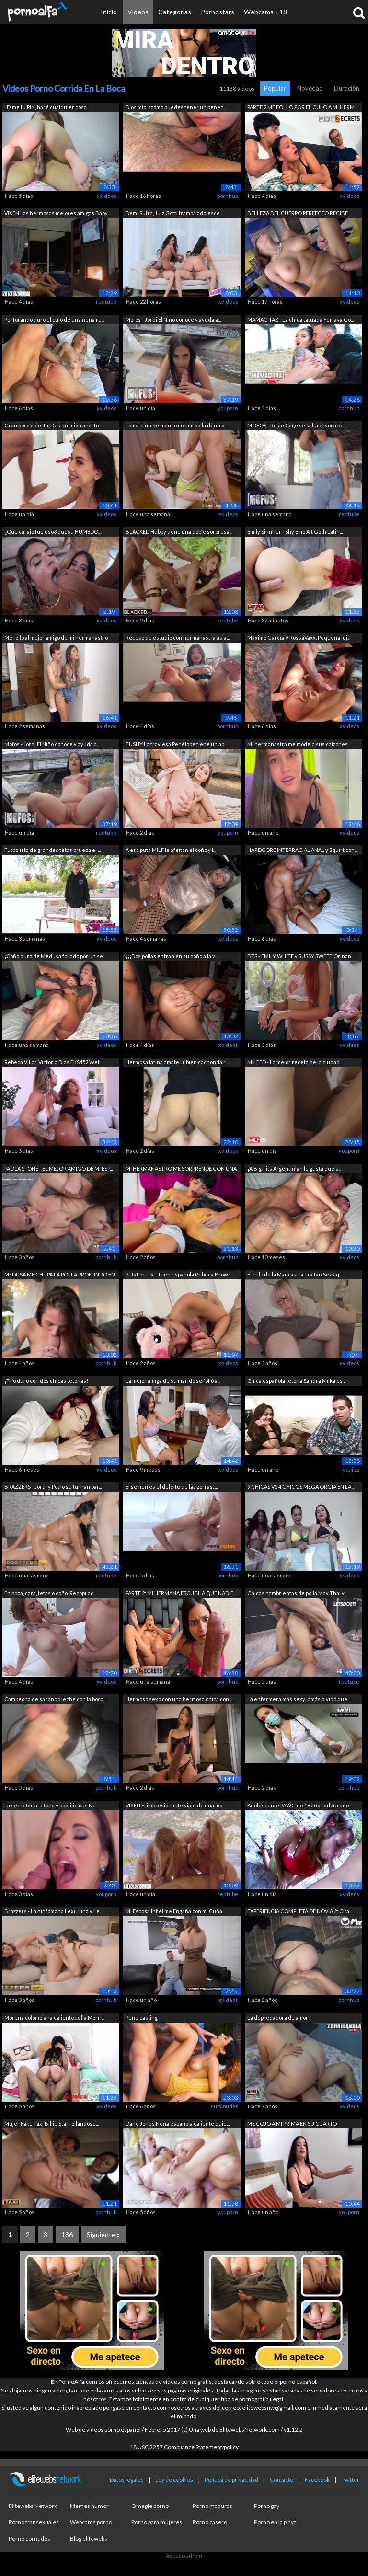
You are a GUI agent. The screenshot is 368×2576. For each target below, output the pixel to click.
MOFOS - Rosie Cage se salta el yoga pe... (296, 425)
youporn (228, 408)
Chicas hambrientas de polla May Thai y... (297, 1593)
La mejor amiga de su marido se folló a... (173, 1381)
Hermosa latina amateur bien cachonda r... (177, 1062)
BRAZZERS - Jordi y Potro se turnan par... (53, 1487)
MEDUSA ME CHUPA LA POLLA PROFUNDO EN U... (59, 1275)
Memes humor (89, 2505)
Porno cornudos (29, 2538)
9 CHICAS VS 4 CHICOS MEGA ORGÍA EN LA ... (301, 1487)
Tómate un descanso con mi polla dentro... (176, 425)
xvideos (106, 196)
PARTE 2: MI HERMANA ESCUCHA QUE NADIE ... (181, 1593)
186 (67, 2235)
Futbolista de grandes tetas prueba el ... (52, 850)
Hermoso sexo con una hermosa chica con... (179, 1699)
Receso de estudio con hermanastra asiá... (178, 637)
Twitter (350, 2479)
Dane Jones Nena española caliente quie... (178, 2123)
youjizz (351, 1469)
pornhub (227, 196)
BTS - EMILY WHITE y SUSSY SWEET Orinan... (300, 956)
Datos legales (127, 2479)
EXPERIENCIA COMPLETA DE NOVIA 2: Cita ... (300, 1911)
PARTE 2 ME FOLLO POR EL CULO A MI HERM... (302, 107)
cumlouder (224, 2106)
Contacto (281, 2479)
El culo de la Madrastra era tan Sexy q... (294, 1274)
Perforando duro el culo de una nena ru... (54, 319)
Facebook (317, 2479)
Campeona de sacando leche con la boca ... (55, 1699)
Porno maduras (212, 2505)
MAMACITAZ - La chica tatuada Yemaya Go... (300, 319)
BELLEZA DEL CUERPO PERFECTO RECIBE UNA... (297, 214)
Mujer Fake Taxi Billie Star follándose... (51, 2123)
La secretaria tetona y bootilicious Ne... (51, 1805)
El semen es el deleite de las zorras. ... (172, 1487)
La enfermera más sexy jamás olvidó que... (298, 1699)
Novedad (310, 88)
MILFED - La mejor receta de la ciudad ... (295, 1062)
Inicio (109, 12)
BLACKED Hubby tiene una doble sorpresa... (179, 532)
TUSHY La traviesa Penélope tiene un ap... (176, 744)
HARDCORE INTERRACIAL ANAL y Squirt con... (302, 850)
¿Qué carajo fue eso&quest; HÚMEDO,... (53, 532)
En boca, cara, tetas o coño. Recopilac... (50, 1593)
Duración (346, 88)
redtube (106, 302)
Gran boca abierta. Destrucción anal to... (53, 425)
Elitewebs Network (33, 2505)
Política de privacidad (231, 2479)
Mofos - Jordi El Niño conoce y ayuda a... (173, 319)
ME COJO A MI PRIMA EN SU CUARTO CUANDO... (292, 2124)
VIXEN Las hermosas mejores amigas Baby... (57, 213)
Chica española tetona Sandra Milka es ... (296, 1381)
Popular (275, 88)
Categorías (174, 12)
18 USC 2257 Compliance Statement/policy (184, 2446)
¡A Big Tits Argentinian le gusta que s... (294, 1168)
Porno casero (210, 2522)
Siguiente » (103, 2235)
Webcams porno (91, 2522)
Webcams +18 (265, 12)
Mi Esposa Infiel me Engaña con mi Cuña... (175, 1911)
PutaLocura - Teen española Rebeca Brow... (178, 1274)
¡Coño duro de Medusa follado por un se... (55, 956)
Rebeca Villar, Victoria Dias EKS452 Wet (52, 1062)
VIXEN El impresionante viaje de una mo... (175, 1805)
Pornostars (217, 12)
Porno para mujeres (156, 2522)
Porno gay (266, 2505)
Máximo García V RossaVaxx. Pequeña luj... (298, 637)
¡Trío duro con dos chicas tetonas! (46, 1381)
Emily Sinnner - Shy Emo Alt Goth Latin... (295, 532)
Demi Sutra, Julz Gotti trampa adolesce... (174, 213)
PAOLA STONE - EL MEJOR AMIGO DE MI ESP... (58, 1168)
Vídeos (138, 12)
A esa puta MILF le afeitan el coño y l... (171, 850)
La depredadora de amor (277, 2017)
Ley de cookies (174, 2479)
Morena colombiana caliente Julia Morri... (54, 2017)
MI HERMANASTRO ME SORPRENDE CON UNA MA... (181, 1169)
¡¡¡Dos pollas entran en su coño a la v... (172, 956)
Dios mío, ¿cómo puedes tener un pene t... (176, 107)
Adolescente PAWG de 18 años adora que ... (300, 1805)
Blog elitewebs (88, 2538)
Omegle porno (150, 2505)
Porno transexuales (34, 2522)
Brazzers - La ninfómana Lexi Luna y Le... (53, 1911)
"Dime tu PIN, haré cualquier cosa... (47, 107)
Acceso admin (184, 2555)
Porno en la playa (275, 2522)
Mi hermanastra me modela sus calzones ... (299, 744)
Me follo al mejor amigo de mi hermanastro (56, 637)
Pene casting (142, 2017)
